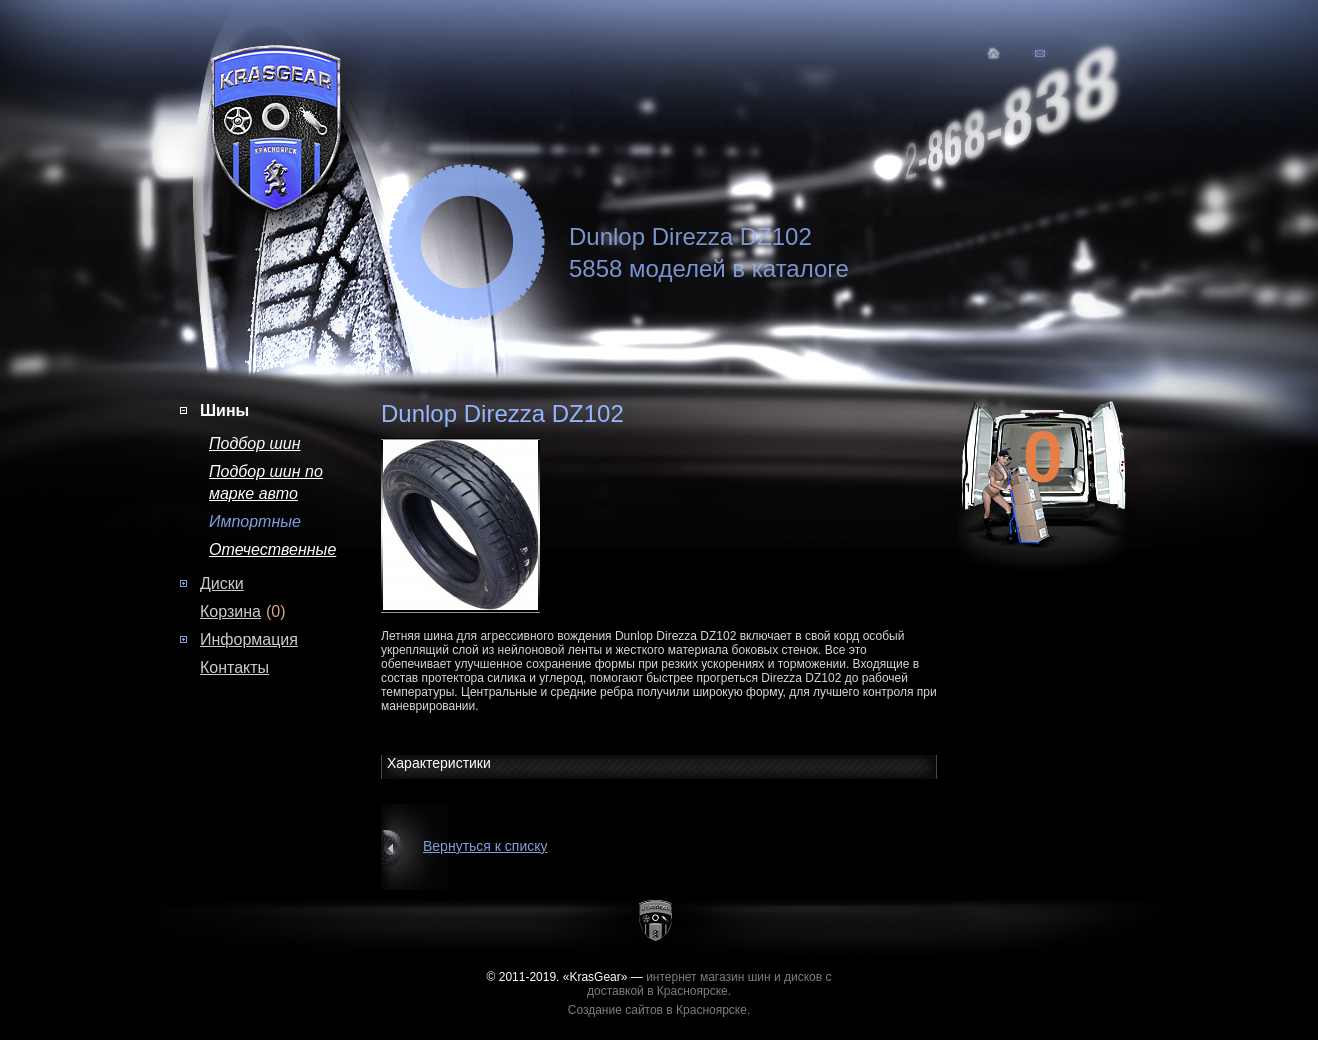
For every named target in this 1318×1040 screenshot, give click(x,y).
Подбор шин (255, 443)
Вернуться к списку (485, 846)
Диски (222, 583)
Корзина (230, 611)
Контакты (234, 667)
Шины (224, 410)
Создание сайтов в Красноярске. (659, 1010)
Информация (249, 639)
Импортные (255, 521)
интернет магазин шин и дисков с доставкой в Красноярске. (709, 984)
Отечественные (272, 549)
